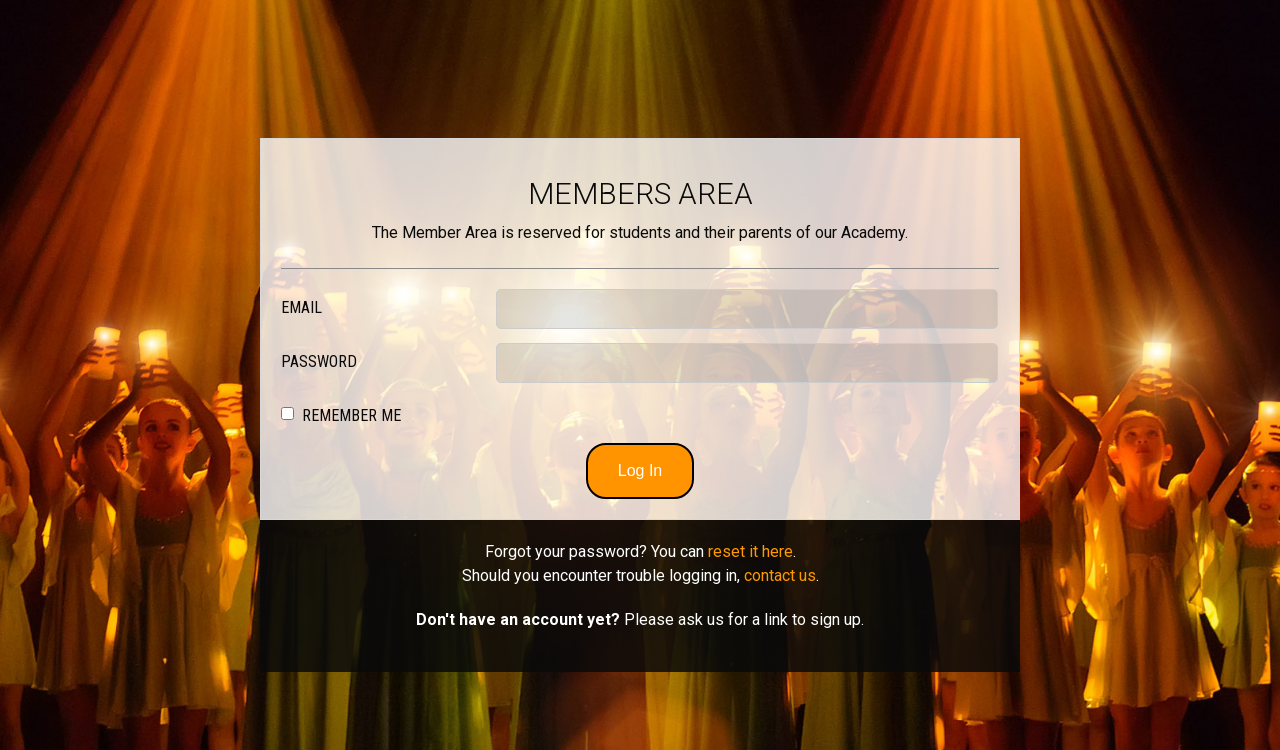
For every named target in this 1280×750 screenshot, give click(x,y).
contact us (780, 575)
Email (301, 307)
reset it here (750, 551)
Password (319, 361)
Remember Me (351, 415)
